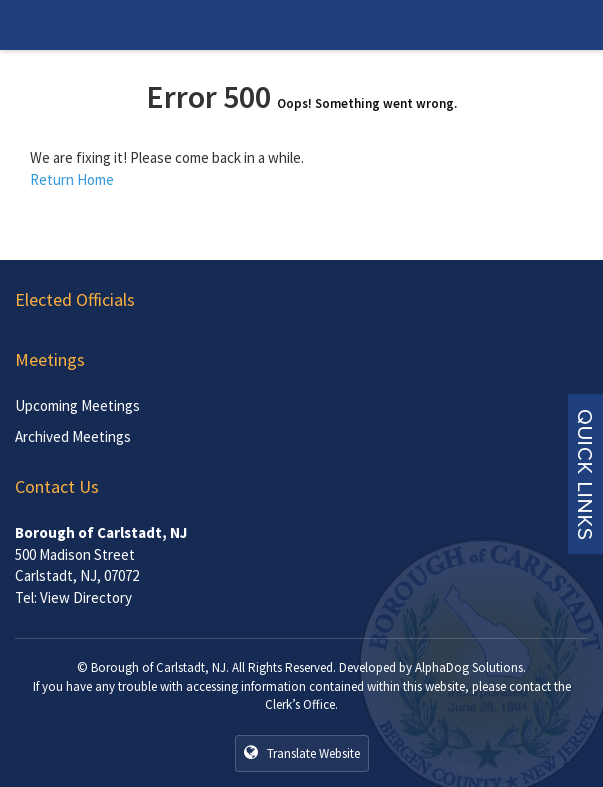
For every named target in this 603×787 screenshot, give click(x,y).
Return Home (72, 179)
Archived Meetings (73, 436)
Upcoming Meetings (77, 405)
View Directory (86, 597)
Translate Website (302, 753)
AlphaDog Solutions (469, 667)
